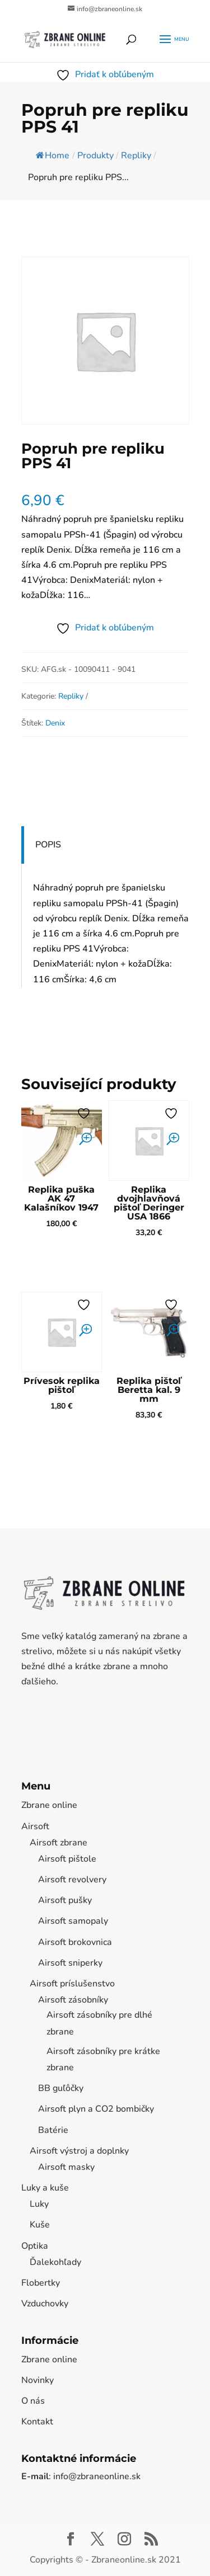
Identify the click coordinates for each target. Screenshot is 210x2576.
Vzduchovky (44, 2303)
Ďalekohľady (55, 2262)
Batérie (53, 2130)
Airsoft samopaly (73, 1921)
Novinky (37, 2380)
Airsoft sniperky (70, 1963)
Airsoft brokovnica (75, 1942)
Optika (34, 2246)
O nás (33, 2401)
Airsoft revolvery (72, 1879)
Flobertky (40, 2283)
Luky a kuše (45, 2188)
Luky (39, 2204)
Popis (48, 845)
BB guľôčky (60, 2088)
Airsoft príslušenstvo (72, 1983)
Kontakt (37, 2421)
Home (52, 155)
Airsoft (35, 1826)
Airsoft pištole (67, 1859)
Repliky (70, 696)
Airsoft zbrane (58, 1842)
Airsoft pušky (65, 1900)
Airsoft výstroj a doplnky (79, 2151)
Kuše (40, 2225)
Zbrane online (49, 1805)
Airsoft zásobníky (73, 2000)
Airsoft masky (66, 2167)
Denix (55, 723)
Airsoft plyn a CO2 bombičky (96, 2109)
